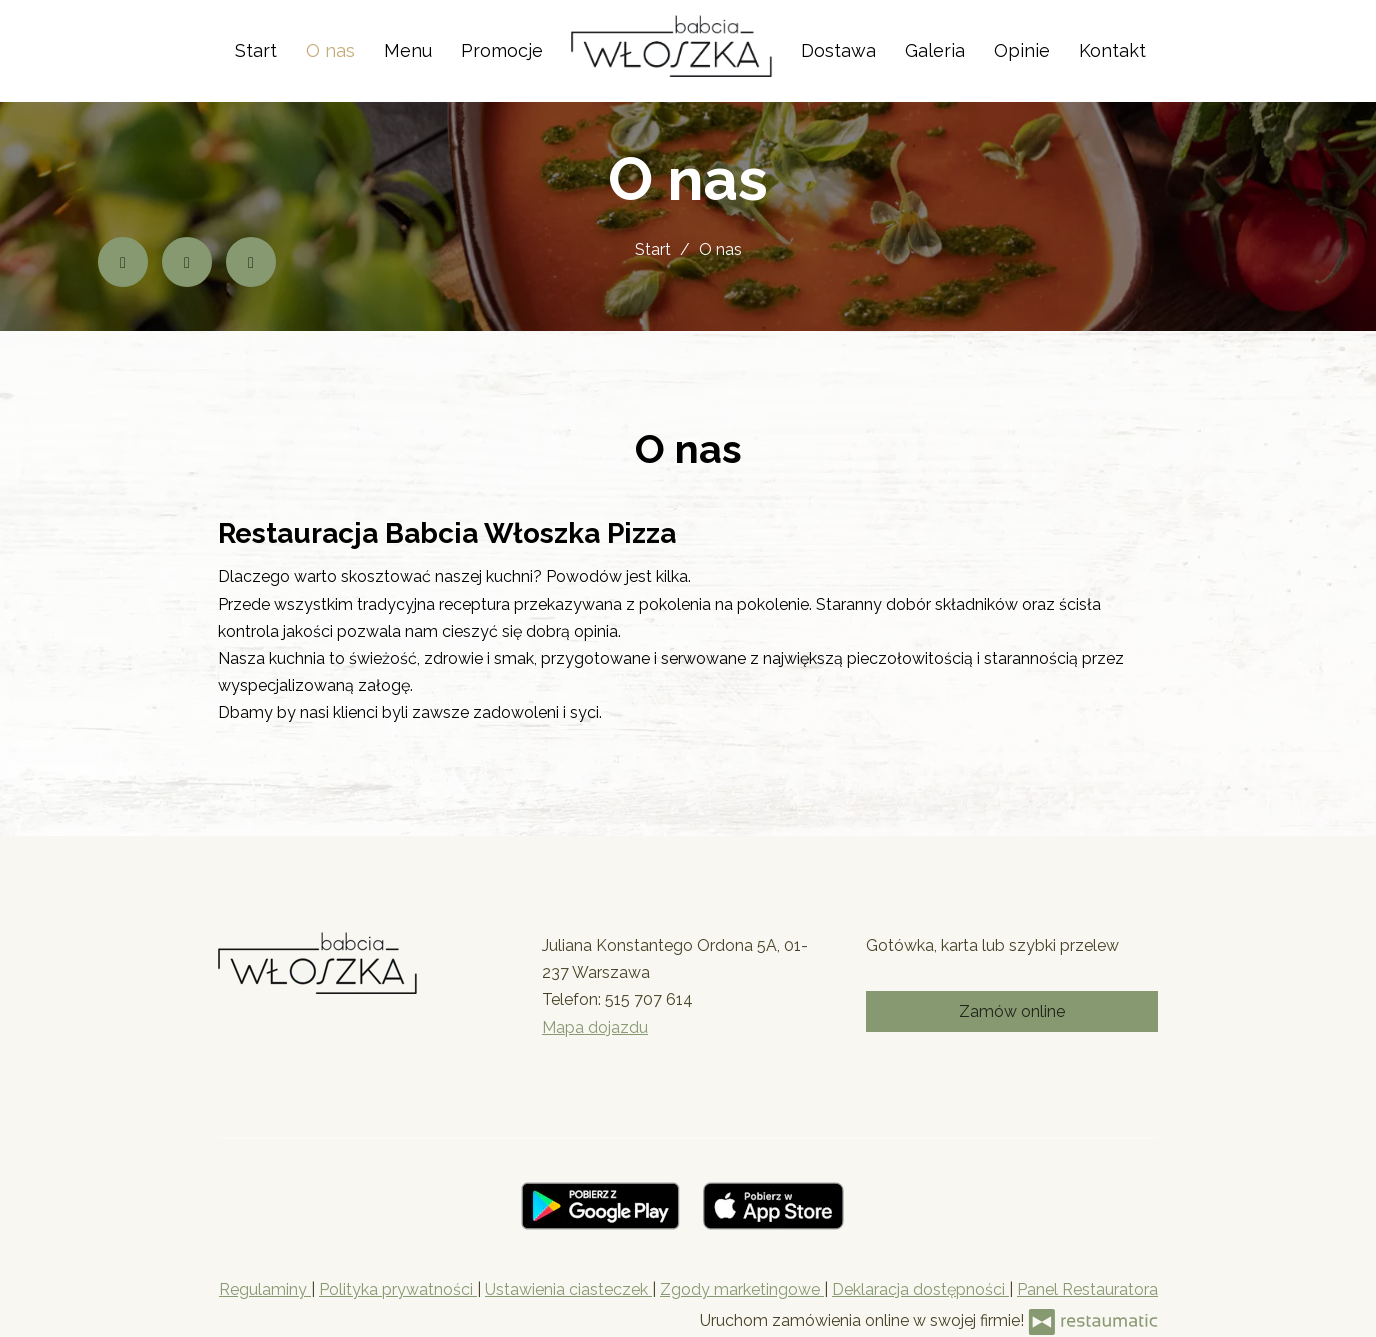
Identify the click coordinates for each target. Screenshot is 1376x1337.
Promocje (502, 50)
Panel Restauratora (1087, 1289)
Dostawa (838, 50)
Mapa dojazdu (595, 1027)
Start (256, 50)
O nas (330, 50)
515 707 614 (649, 999)
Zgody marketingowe (742, 1289)
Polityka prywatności (398, 1289)
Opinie (1022, 50)
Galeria (935, 50)
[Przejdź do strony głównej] (671, 46)
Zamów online (1012, 1011)
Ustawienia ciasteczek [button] (568, 1289)
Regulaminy (265, 1289)
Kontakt (1112, 50)
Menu (408, 50)
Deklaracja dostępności (920, 1289)
